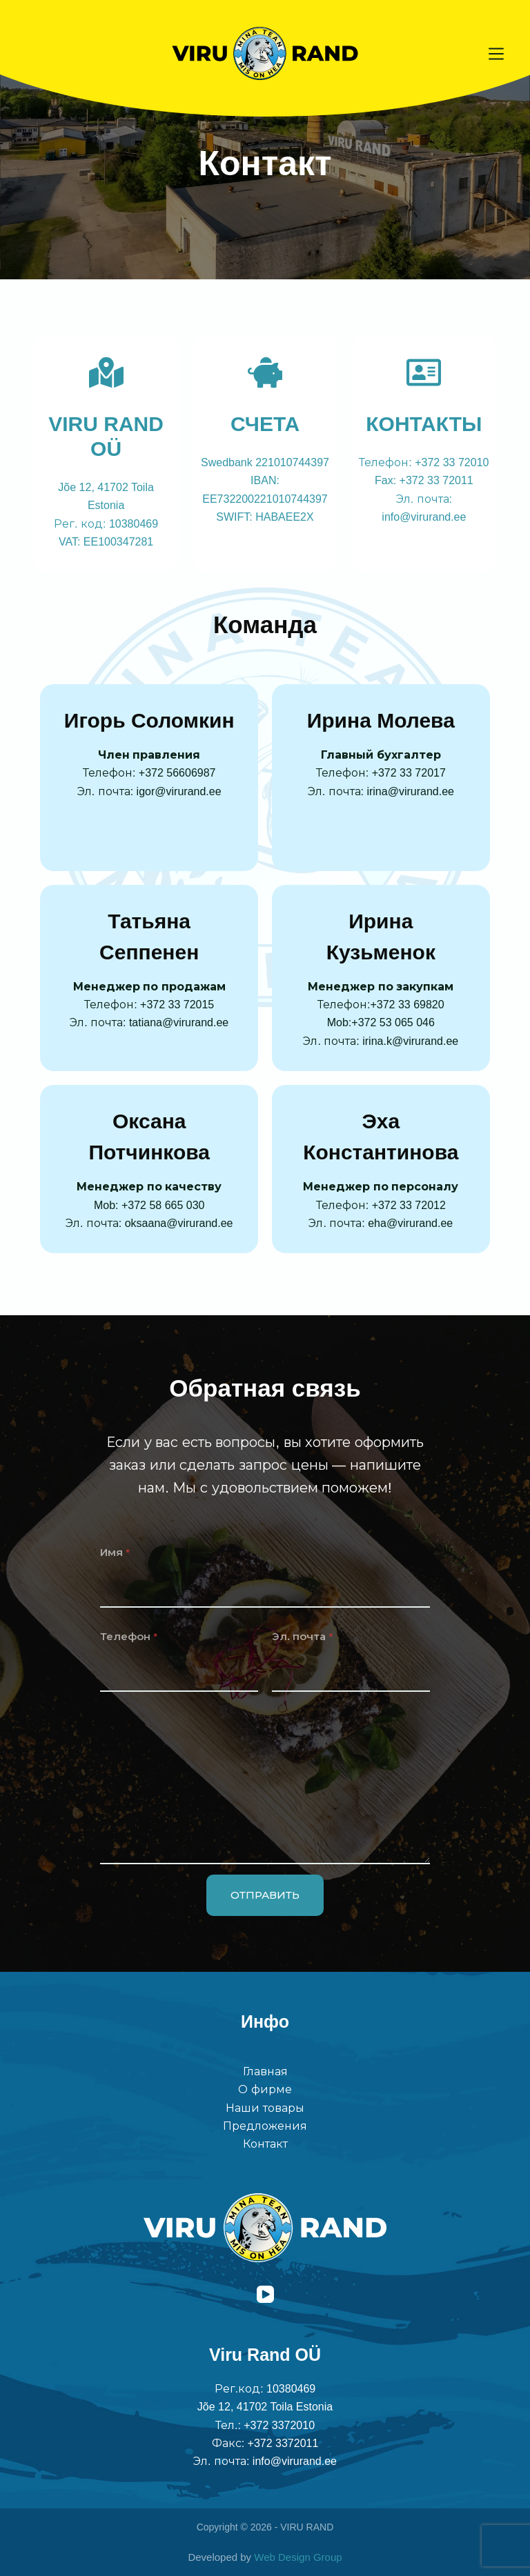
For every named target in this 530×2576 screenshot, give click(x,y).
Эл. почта (302, 1636)
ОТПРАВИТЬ (265, 1895)
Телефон (128, 1636)
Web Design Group (298, 2557)
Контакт (265, 2144)
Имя (115, 1552)
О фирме (264, 2089)
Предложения (265, 2126)
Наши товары (265, 2108)
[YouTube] (265, 2294)
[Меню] (496, 53)
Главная (265, 2071)
